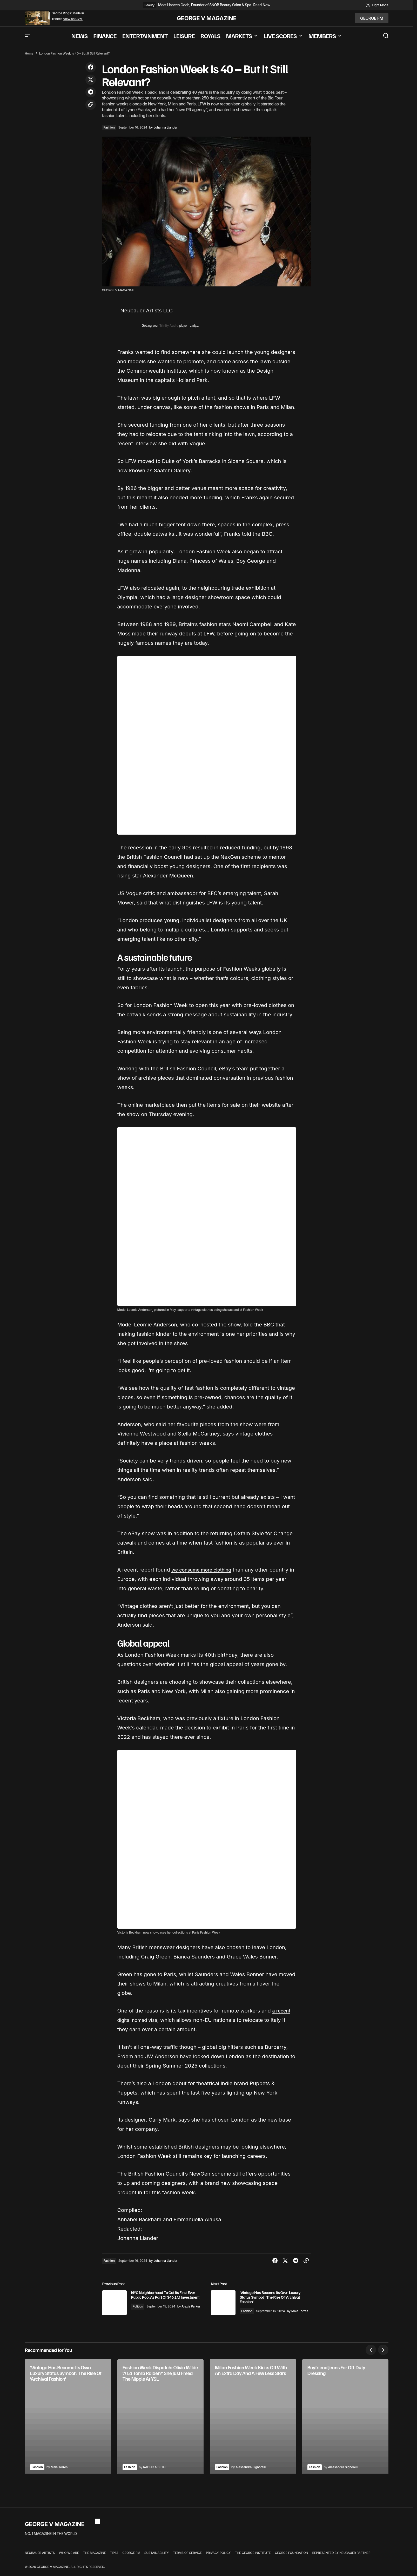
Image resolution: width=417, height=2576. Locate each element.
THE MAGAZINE (94, 2557)
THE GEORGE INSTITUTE (253, 2557)
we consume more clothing (204, 1570)
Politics (148, 2311)
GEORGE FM (131, 2557)
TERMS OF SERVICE (187, 2557)
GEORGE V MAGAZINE (207, 18)
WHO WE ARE (69, 2557)
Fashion (109, 127)
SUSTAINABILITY (156, 2557)
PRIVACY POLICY (218, 2557)
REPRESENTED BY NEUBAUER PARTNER (341, 2557)
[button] (377, 5)
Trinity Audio (168, 325)
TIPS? (114, 2557)
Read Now (261, 5)
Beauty (149, 5)
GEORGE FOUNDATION (291, 2557)
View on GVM (73, 19)
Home (29, 53)
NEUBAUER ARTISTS (40, 2557)
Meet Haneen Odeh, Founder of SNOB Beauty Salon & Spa (204, 5)
